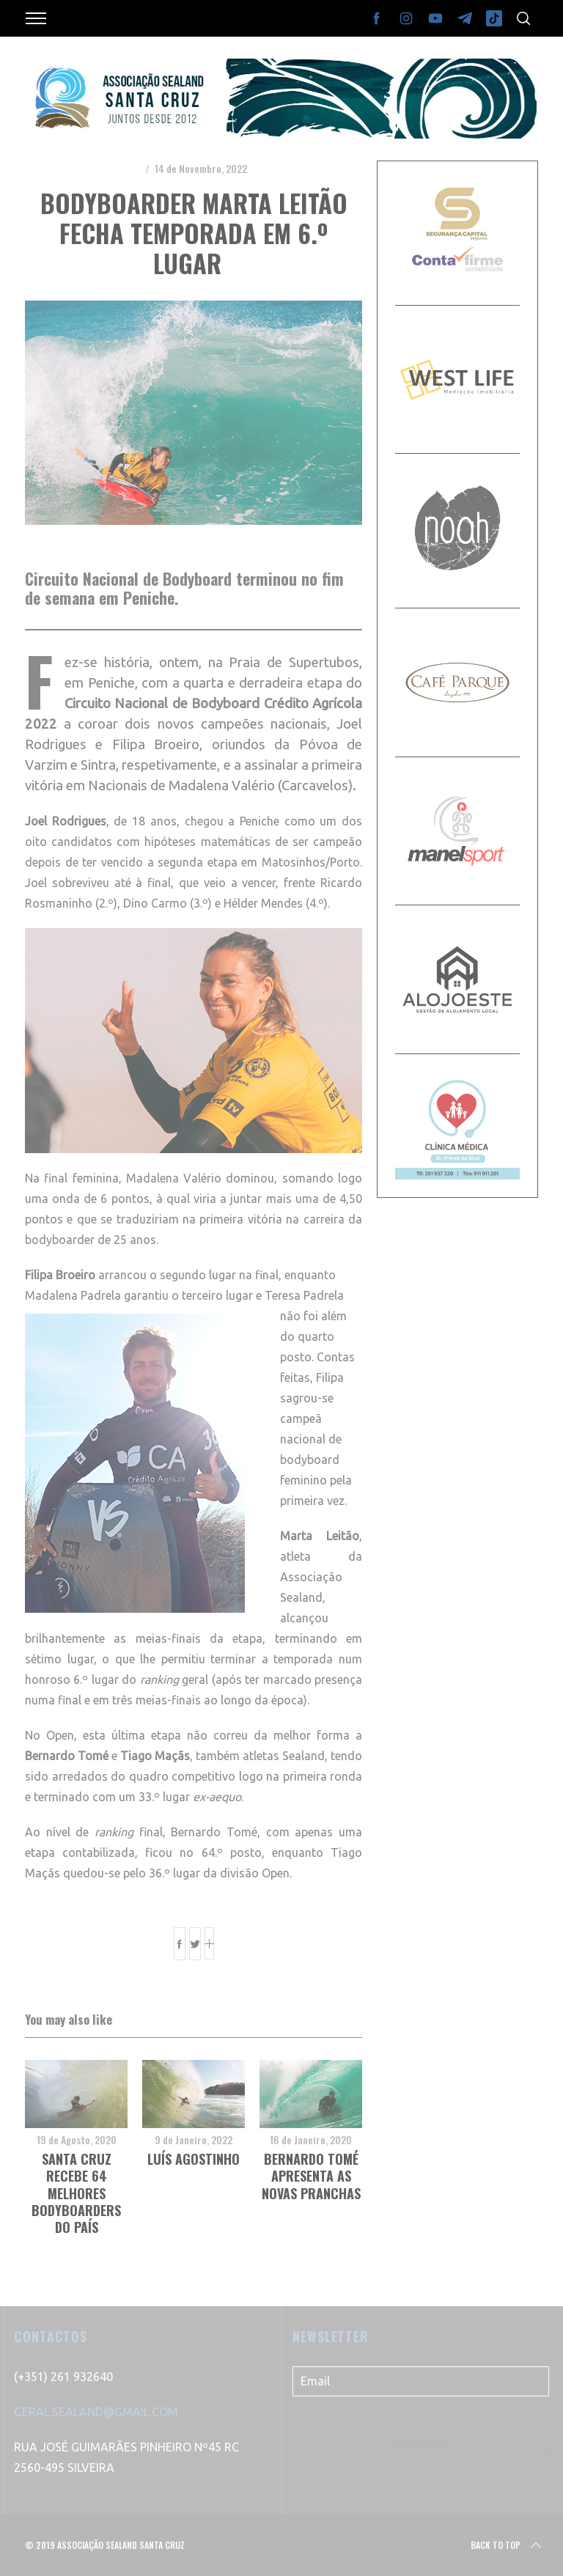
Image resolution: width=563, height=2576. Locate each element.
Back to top (507, 2545)
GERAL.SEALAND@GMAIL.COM (96, 2411)
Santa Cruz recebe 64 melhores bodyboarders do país (76, 2193)
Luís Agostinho (193, 2158)
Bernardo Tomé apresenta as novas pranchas (311, 2176)
